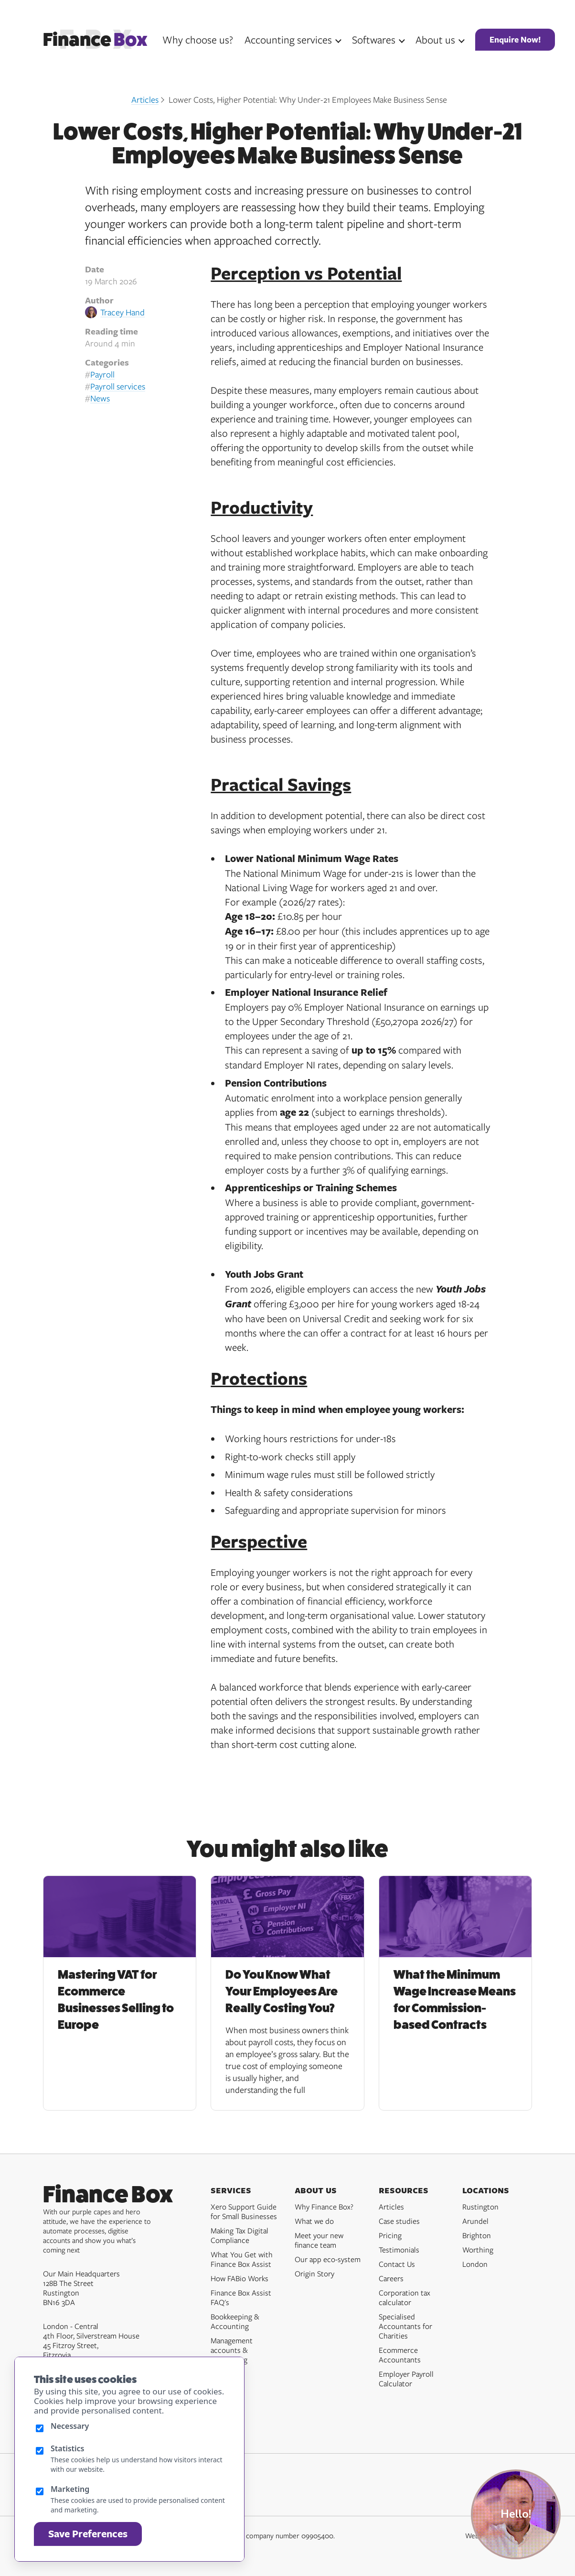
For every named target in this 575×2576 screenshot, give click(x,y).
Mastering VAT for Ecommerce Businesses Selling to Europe (116, 2000)
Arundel (475, 2221)
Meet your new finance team (319, 2240)
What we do (314, 2221)
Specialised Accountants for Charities (405, 2326)
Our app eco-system (328, 2259)
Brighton (476, 2235)
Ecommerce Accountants (400, 2355)
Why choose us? (197, 39)
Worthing (477, 2249)
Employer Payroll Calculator (406, 2379)
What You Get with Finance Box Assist (242, 2259)
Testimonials (399, 2249)
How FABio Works (239, 2278)
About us (435, 39)
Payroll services (117, 386)
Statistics (68, 2448)
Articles (145, 99)
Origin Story (314, 2273)
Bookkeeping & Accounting (235, 2321)
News (100, 398)
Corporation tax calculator (404, 2297)
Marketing (70, 2489)
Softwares (373, 39)
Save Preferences (88, 2534)
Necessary (70, 2426)
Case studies (399, 2221)
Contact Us (397, 2264)
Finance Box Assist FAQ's (241, 2297)
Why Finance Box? (324, 2206)
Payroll (102, 374)
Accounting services (288, 39)
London (475, 2264)
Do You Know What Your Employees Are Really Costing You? (281, 1991)
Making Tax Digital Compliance (239, 2235)
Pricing (390, 2235)
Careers (391, 2278)
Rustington (480, 2206)
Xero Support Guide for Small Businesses (244, 2211)
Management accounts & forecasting (232, 2350)
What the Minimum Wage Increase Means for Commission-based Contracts (455, 2000)
